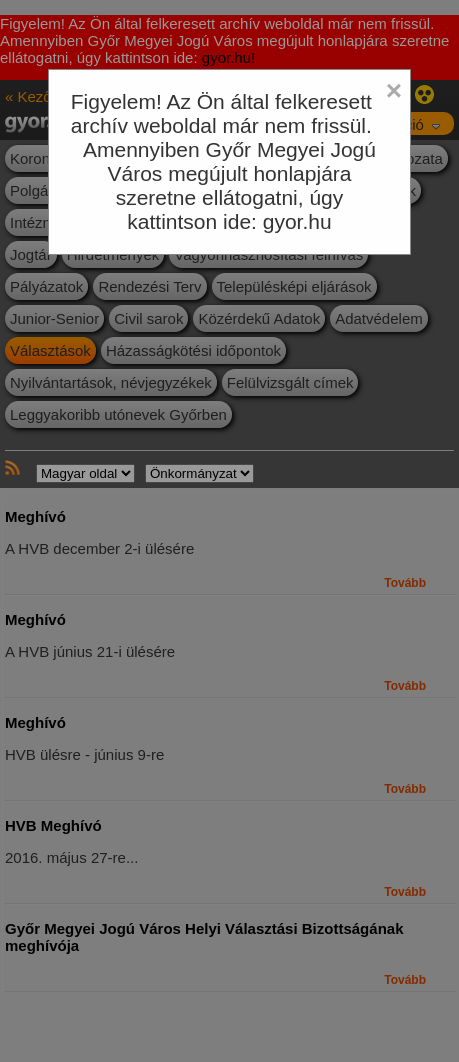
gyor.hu (297, 221)
